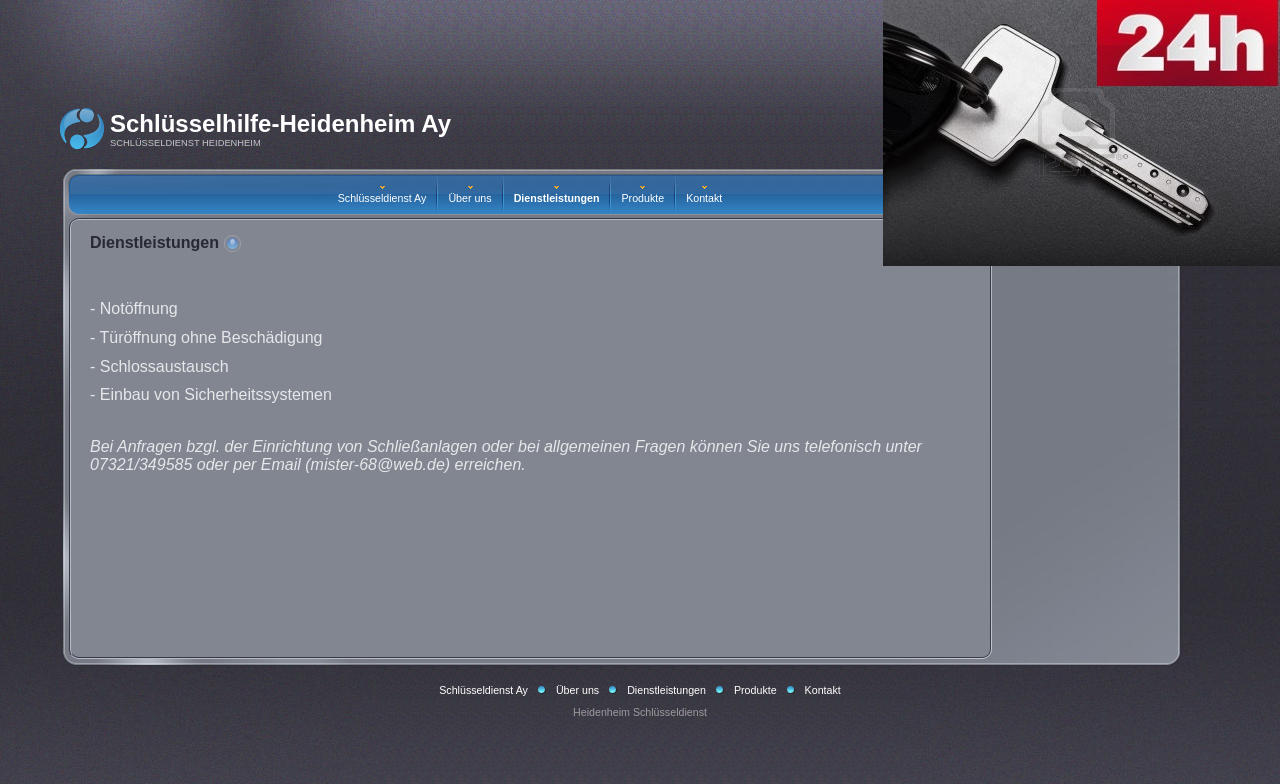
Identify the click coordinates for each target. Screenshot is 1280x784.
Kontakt (704, 195)
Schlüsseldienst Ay (382, 195)
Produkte (642, 195)
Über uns (469, 195)
